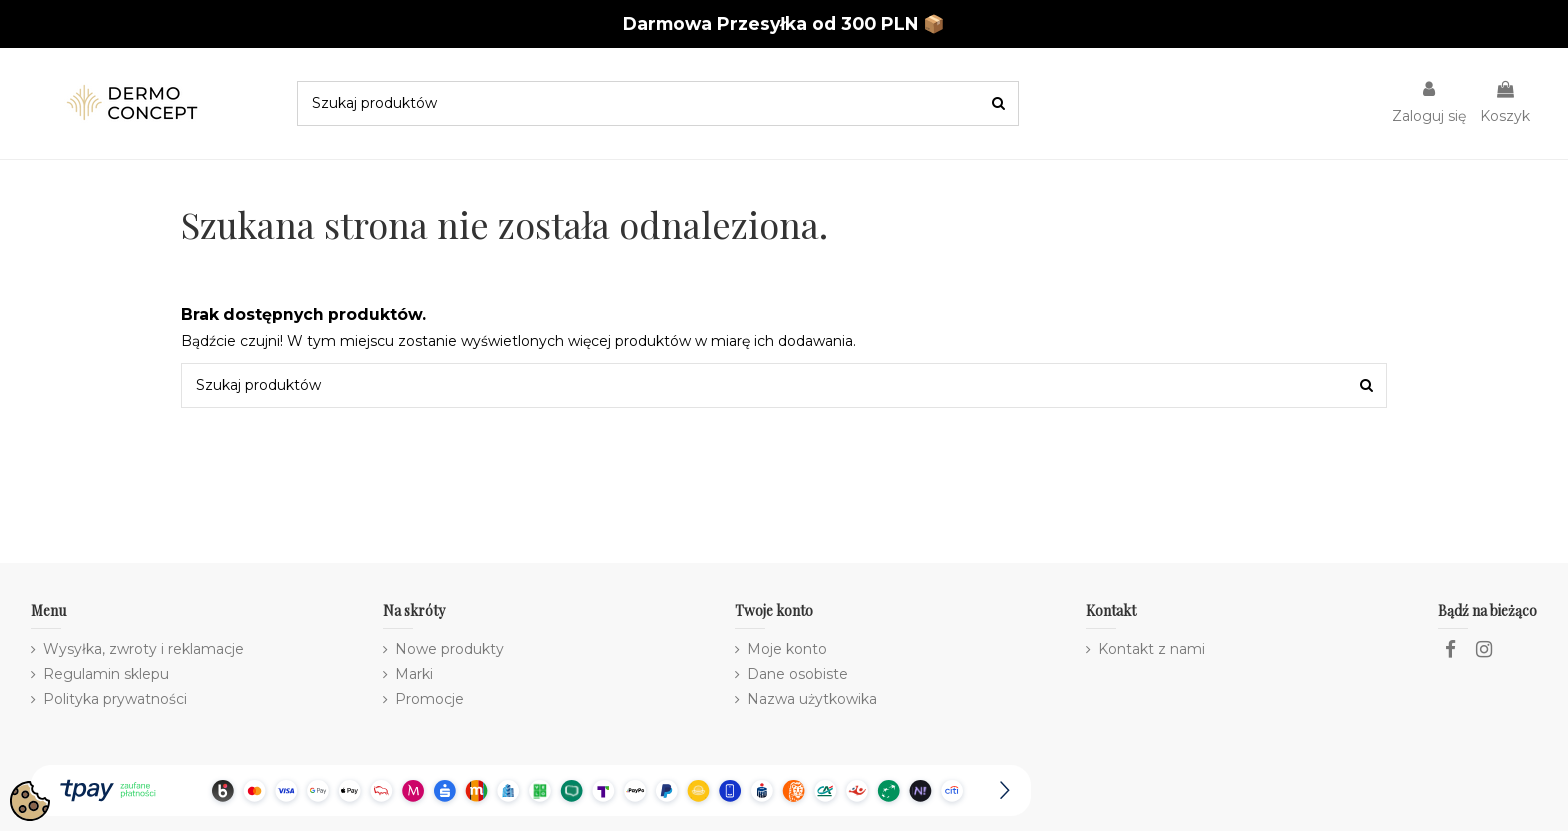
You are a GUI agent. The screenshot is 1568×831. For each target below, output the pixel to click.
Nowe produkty (449, 649)
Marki (414, 674)
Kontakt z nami (1151, 649)
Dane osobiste (797, 674)
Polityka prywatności (115, 699)
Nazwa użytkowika (812, 699)
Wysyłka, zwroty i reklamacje (143, 649)
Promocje (429, 699)
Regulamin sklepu (106, 674)
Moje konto (787, 649)
